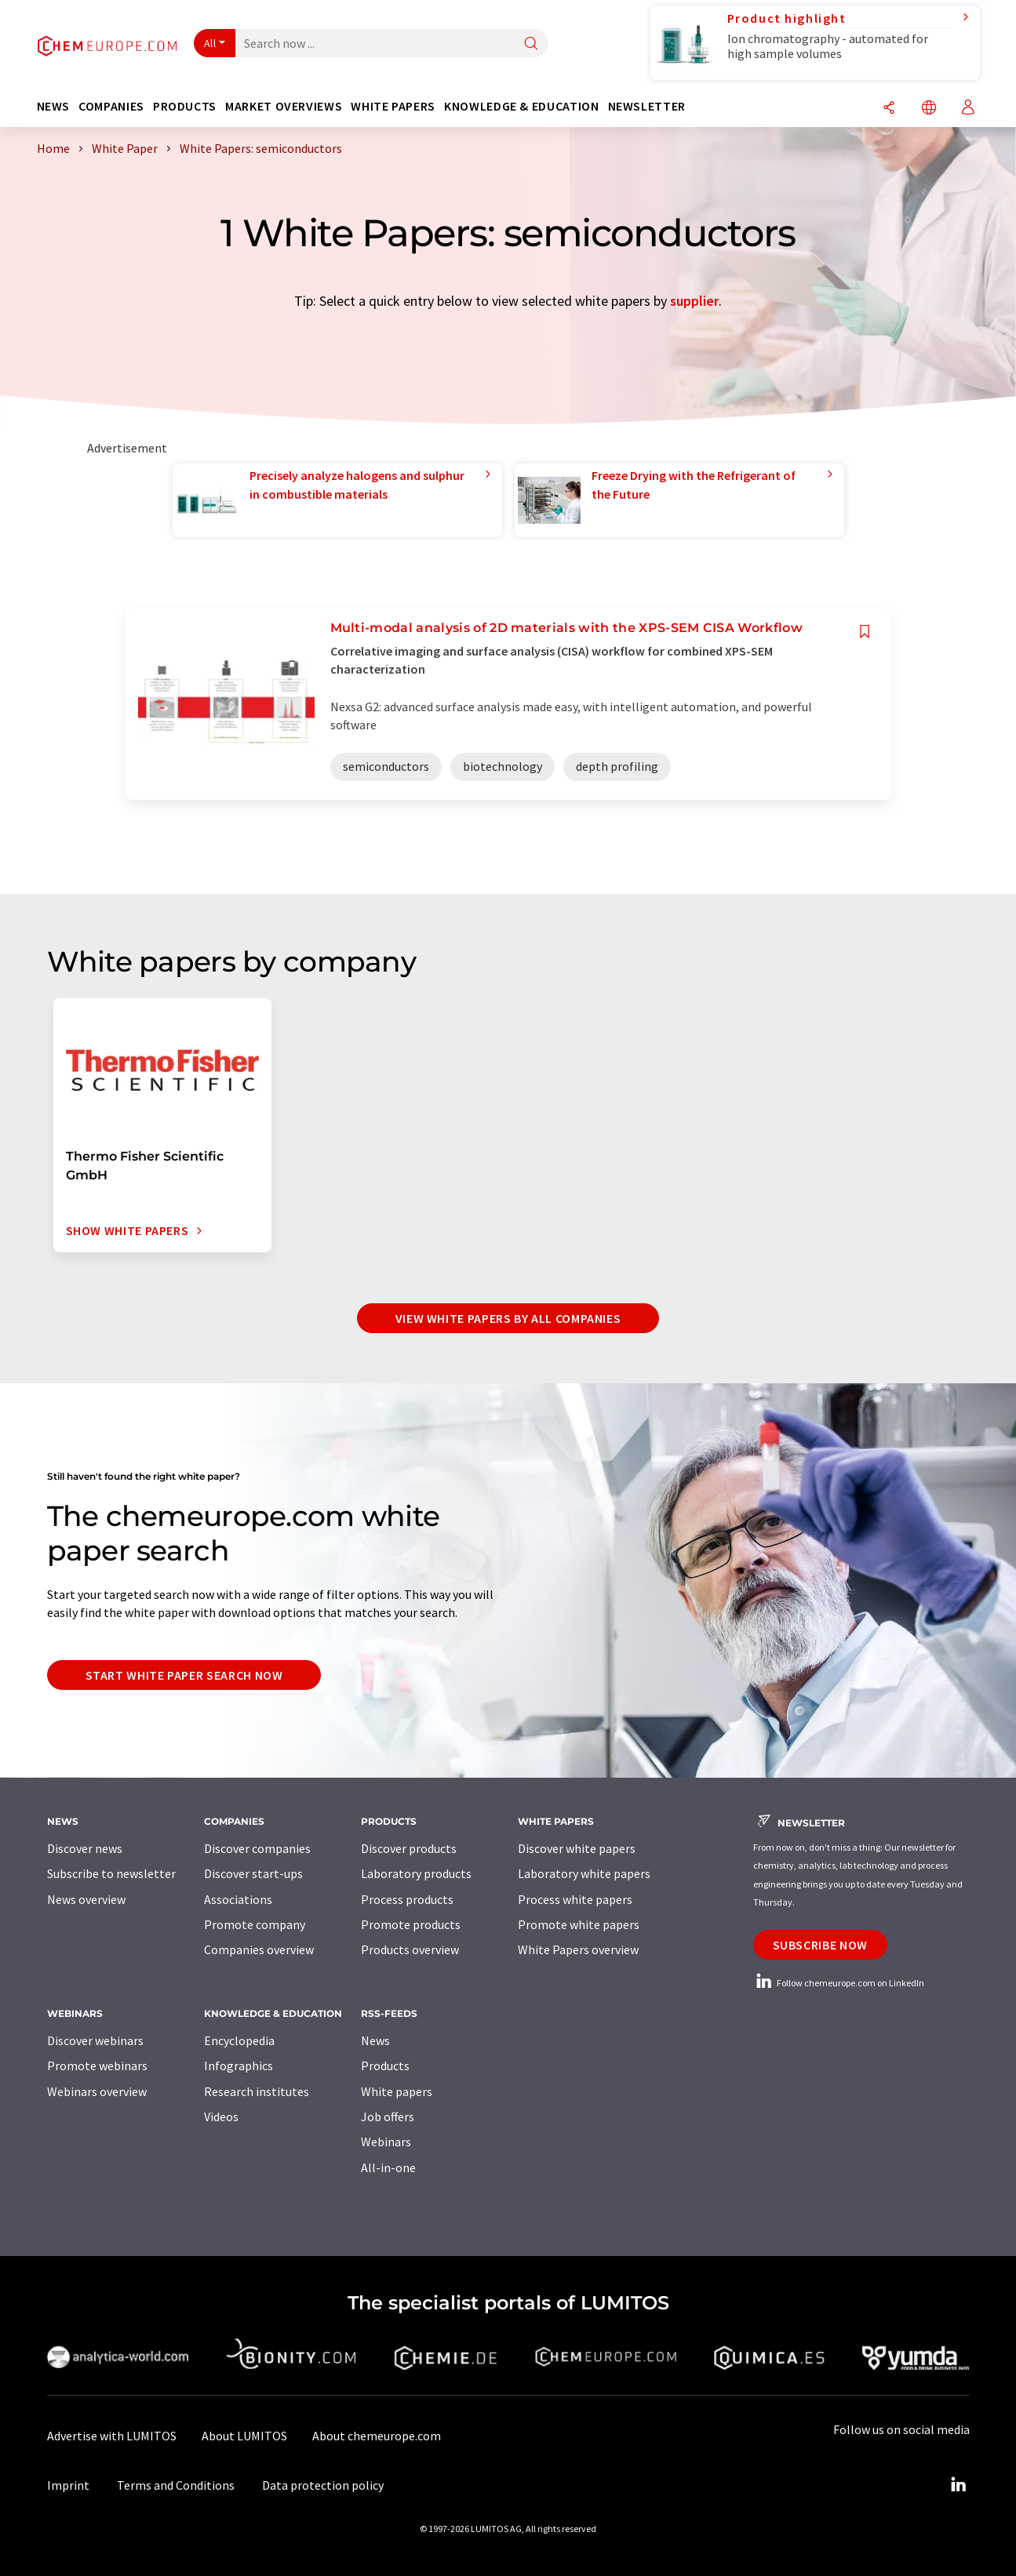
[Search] (531, 44)
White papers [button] (393, 106)
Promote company (254, 1924)
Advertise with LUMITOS (112, 2435)
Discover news (84, 1848)
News (375, 2040)
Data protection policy (323, 2485)
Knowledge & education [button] (521, 106)
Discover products (409, 1848)
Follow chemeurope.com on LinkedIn (838, 1983)
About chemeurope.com (376, 2435)
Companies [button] (111, 106)
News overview (86, 1899)
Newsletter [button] (647, 106)
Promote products (411, 1924)
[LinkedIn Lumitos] (959, 2485)
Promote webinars (97, 2065)
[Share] (889, 109)
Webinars (386, 2141)
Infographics (238, 2065)
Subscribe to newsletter (111, 1873)
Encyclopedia (239, 2040)
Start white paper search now (184, 1675)
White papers (396, 2091)
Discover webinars (95, 2040)
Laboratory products (416, 1873)
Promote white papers (578, 1924)
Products (385, 2065)
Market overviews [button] (283, 106)
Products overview (410, 1949)
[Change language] (929, 109)
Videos (221, 2116)
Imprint (68, 2485)
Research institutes (256, 2091)
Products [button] (185, 106)
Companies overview (259, 1949)
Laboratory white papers (584, 1873)
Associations (238, 1899)
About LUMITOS (244, 2435)
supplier (694, 301)
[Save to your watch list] (864, 631)
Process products (407, 1899)
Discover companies (257, 1848)
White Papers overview (578, 1949)
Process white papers (575, 1899)
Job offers (387, 2116)
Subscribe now (820, 1945)
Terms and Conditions (176, 2485)
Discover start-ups (253, 1873)
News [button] (54, 106)
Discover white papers (576, 1848)
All (210, 43)
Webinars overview (97, 2091)
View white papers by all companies (508, 1318)
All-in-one (388, 2167)
